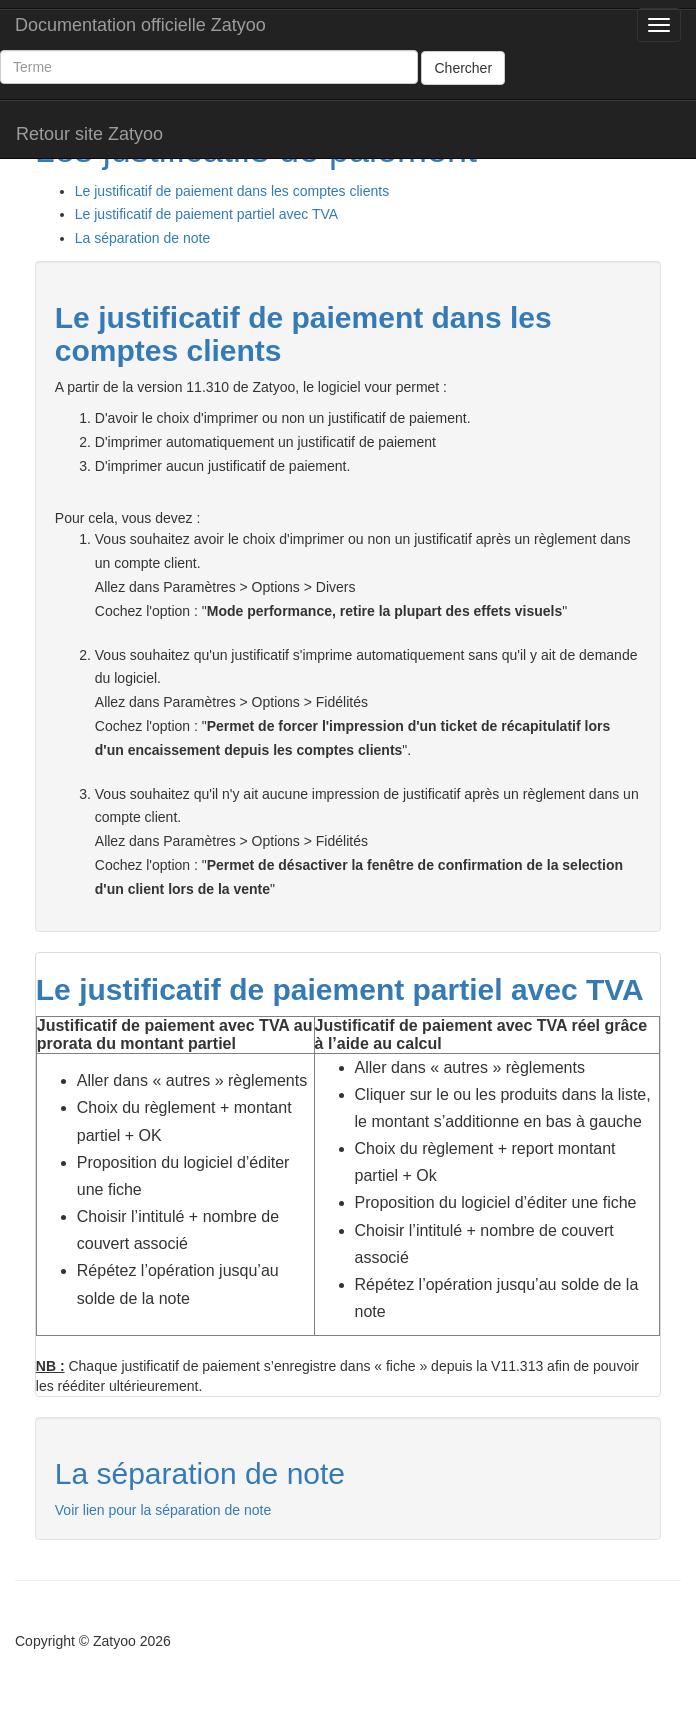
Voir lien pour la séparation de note (163, 1510)
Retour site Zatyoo (89, 134)
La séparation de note (142, 238)
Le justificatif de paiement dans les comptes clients (232, 191)
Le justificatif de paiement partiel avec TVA (206, 214)
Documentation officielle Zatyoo (140, 25)
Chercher (463, 68)
